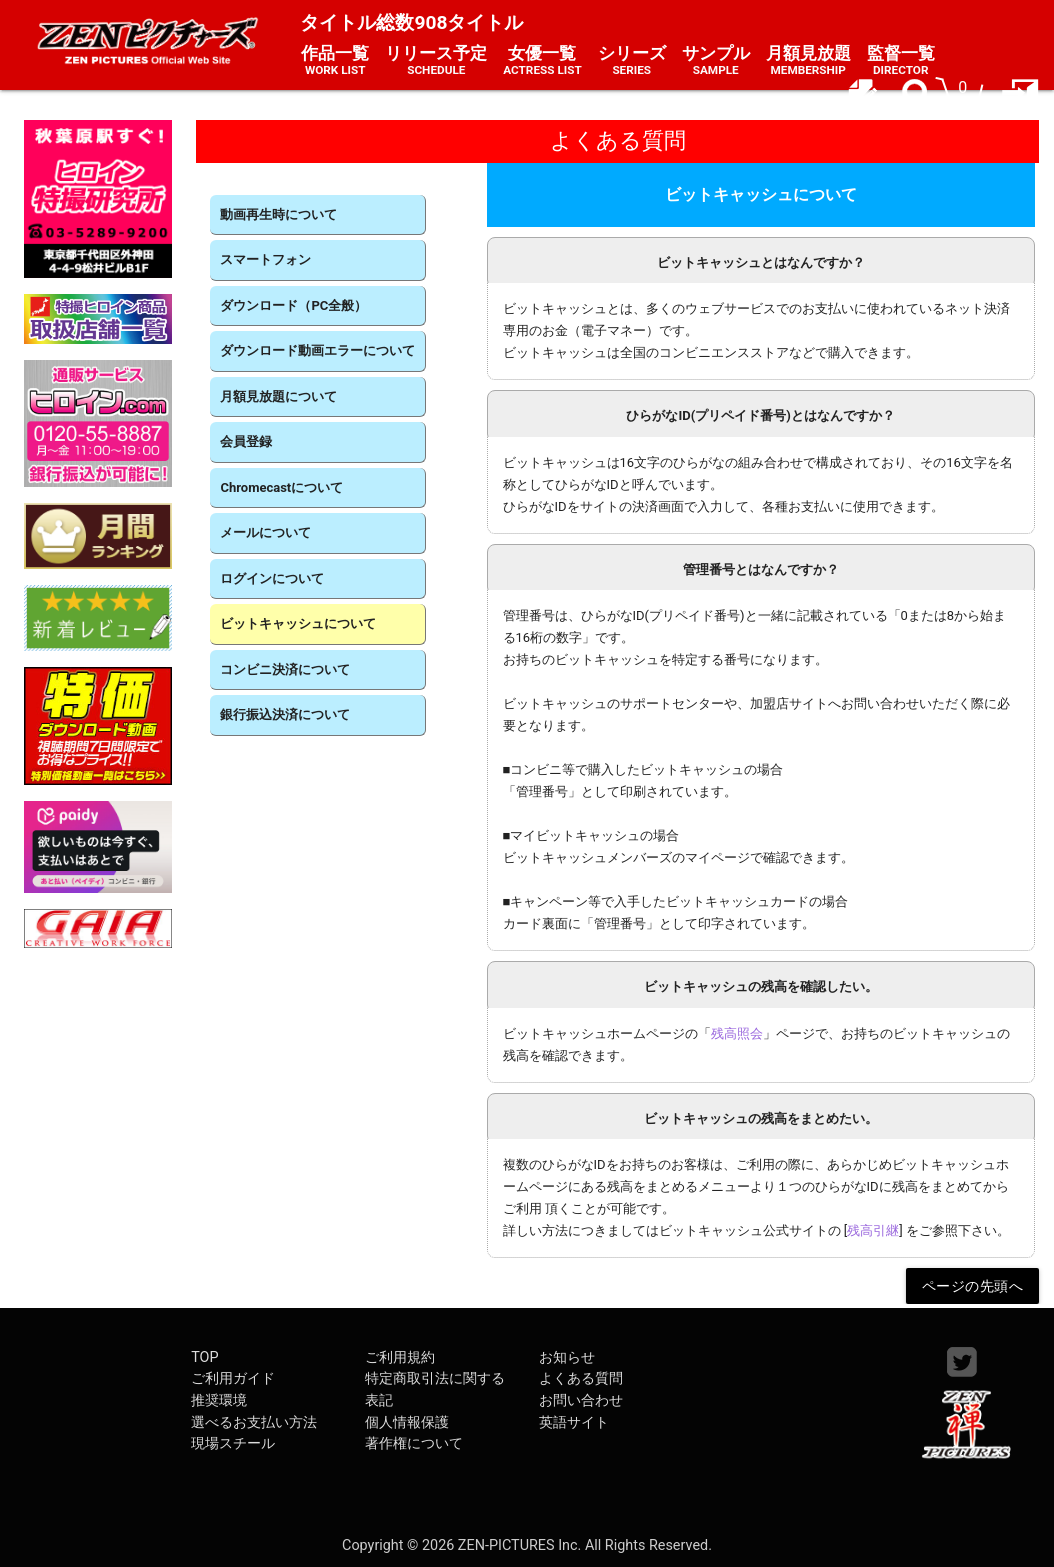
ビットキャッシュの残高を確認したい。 (761, 986)
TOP (204, 1357)
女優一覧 (542, 61)
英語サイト (574, 1422)
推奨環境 (219, 1400)
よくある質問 (581, 1378)
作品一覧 (335, 61)
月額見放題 (808, 61)
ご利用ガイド (233, 1378)
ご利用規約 (400, 1357)
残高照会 (737, 1033)
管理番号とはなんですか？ (761, 569)
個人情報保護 (407, 1422)
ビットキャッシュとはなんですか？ (761, 262)
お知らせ (567, 1357)
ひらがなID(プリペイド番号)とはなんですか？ (760, 415)
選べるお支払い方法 (254, 1422)
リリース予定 (436, 61)
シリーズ (632, 61)
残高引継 (873, 1230)
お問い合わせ (581, 1400)
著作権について (414, 1443)
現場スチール (233, 1443)
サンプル (716, 61)
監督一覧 (901, 61)
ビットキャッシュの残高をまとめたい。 (761, 1118)
